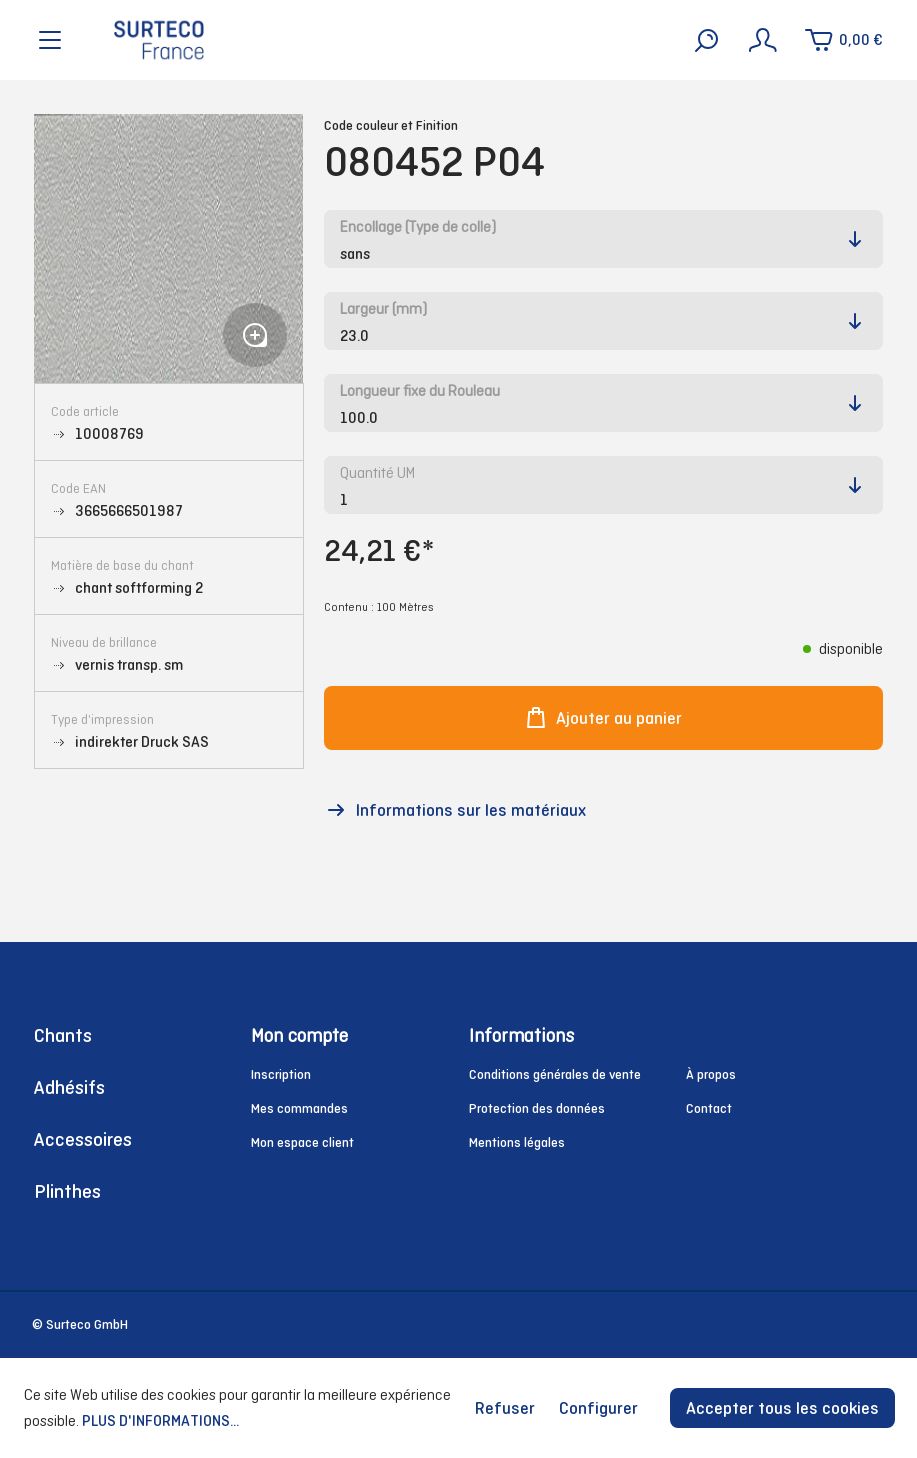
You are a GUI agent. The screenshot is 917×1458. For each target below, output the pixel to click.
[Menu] (50, 40)
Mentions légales (517, 1142)
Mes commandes (299, 1108)
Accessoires (83, 1139)
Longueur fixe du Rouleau (420, 390)
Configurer (598, 1408)
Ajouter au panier (603, 718)
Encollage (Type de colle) (418, 226)
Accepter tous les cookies (782, 1408)
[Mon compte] (763, 40)
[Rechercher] (707, 40)
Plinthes (67, 1191)
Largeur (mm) (383, 308)
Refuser (505, 1408)
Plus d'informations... (160, 1420)
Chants (63, 1035)
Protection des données (537, 1108)
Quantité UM (377, 472)
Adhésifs (69, 1087)
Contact (709, 1108)
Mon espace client (302, 1142)
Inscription (281, 1074)
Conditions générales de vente (555, 1074)
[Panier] (843, 40)
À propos (711, 1074)
